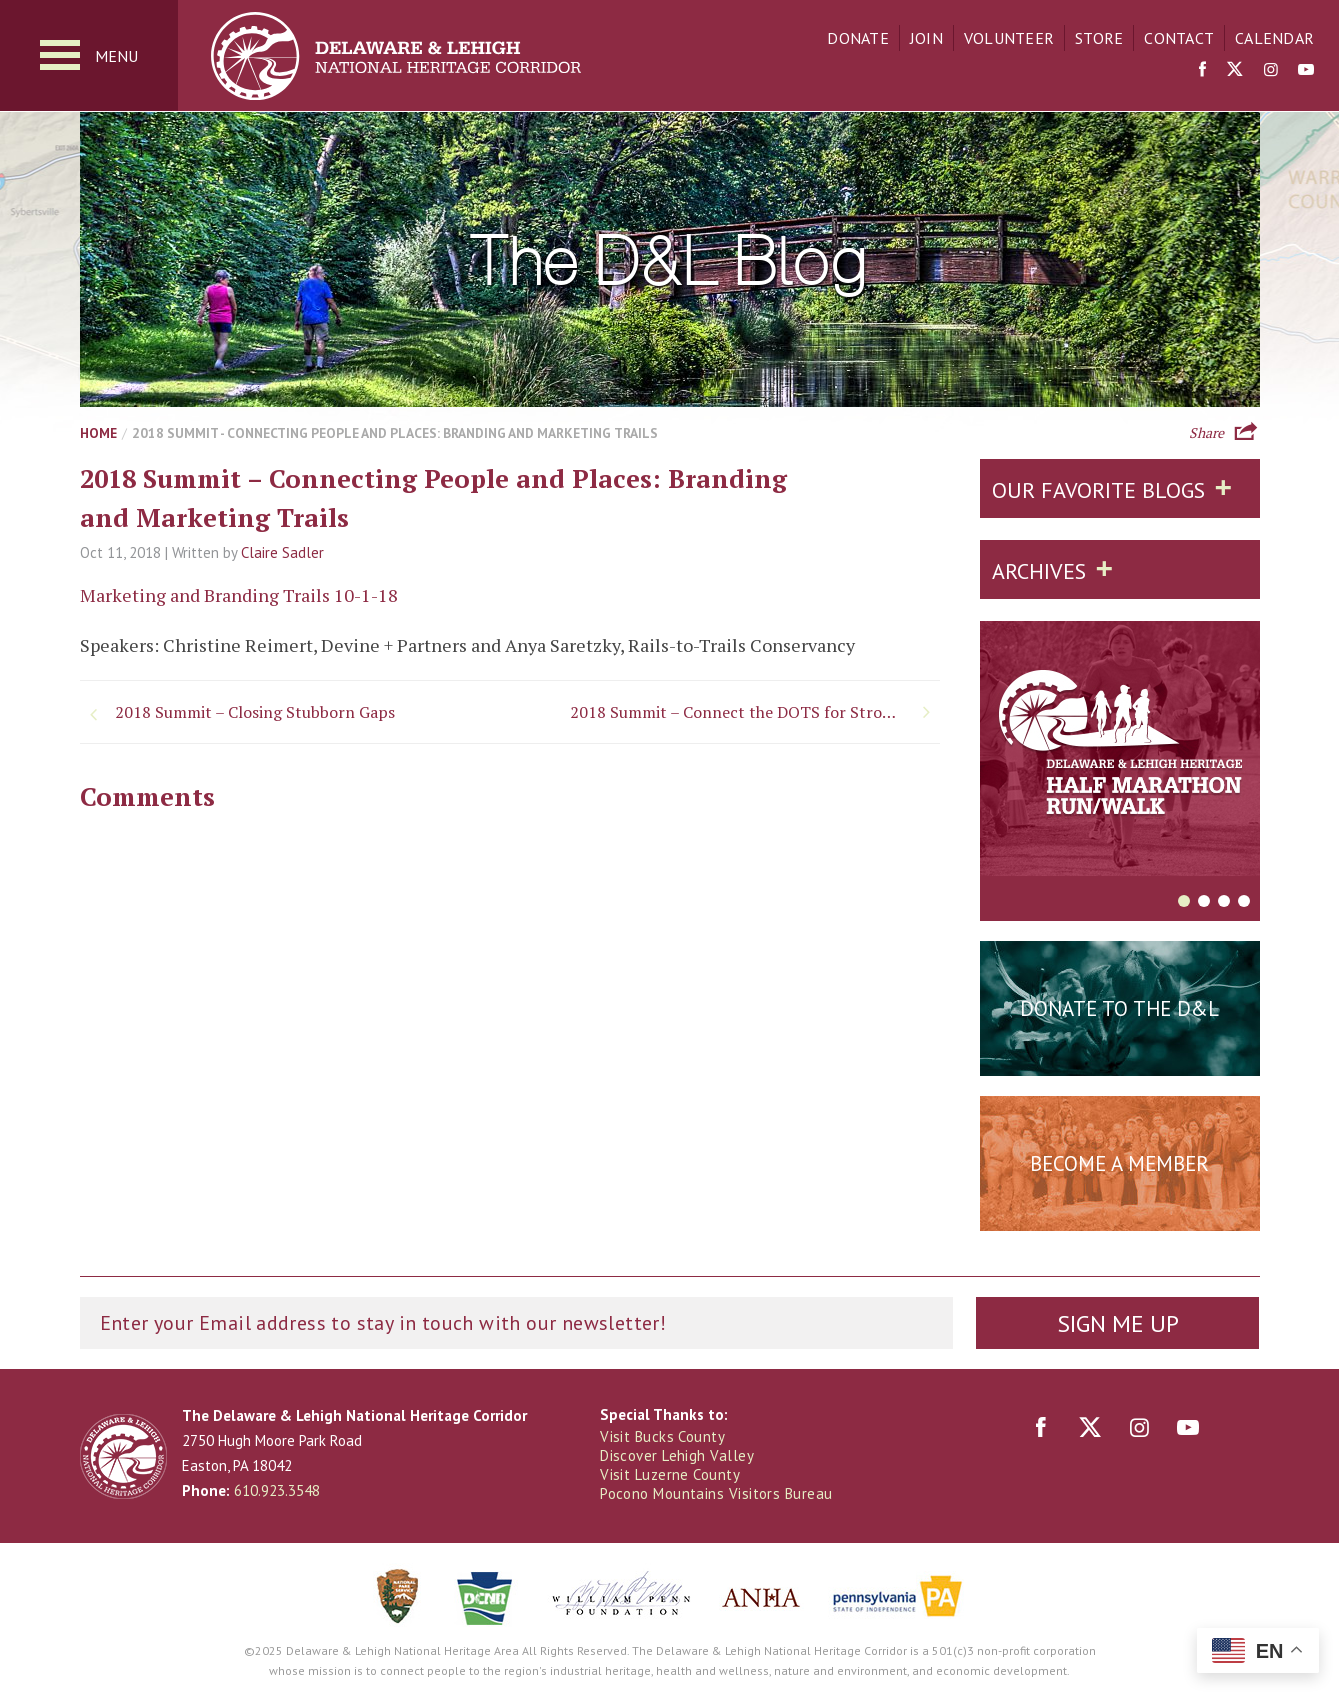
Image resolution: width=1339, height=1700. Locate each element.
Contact (1179, 38)
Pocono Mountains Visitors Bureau (716, 1493)
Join (926, 38)
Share (1206, 431)
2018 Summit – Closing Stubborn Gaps (255, 712)
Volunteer (1009, 38)
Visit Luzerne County (670, 1474)
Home (98, 433)
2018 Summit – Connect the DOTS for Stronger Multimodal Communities (755, 712)
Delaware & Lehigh (123, 1456)
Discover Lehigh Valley (677, 1455)
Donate (858, 38)
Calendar (1274, 38)
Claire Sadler (282, 552)
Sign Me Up (1118, 1323)
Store (1099, 38)
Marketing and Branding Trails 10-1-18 (239, 595)
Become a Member (1119, 1163)
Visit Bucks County (662, 1436)
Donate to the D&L (1119, 1008)
